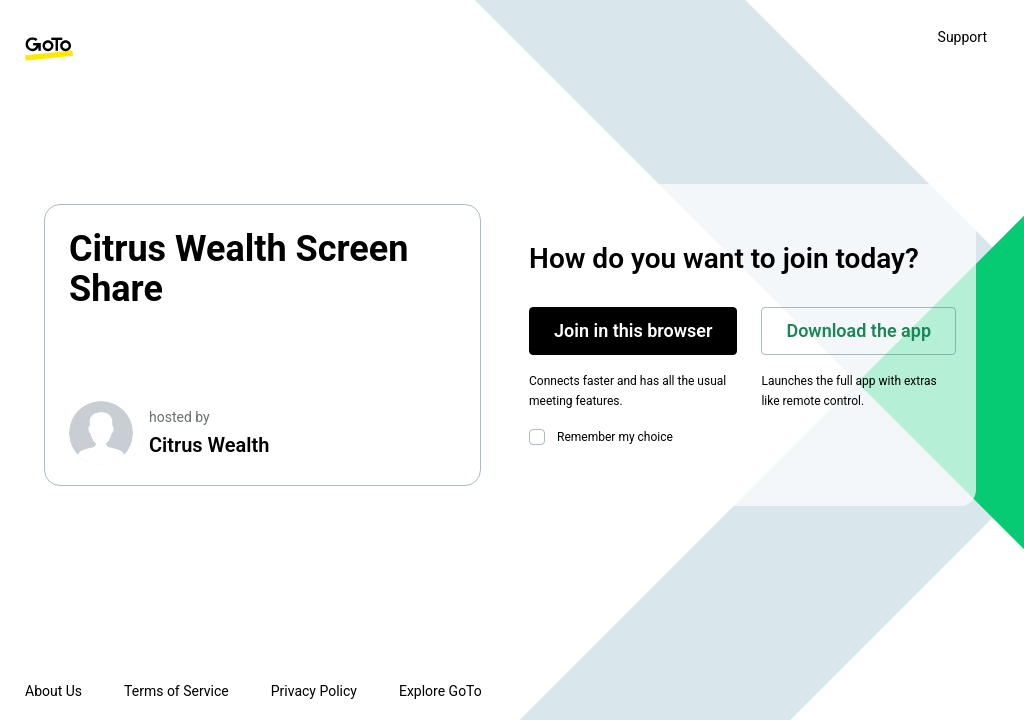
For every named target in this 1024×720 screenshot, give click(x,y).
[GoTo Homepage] (49, 49)
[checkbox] (541, 437)
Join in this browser (633, 330)
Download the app (858, 330)
